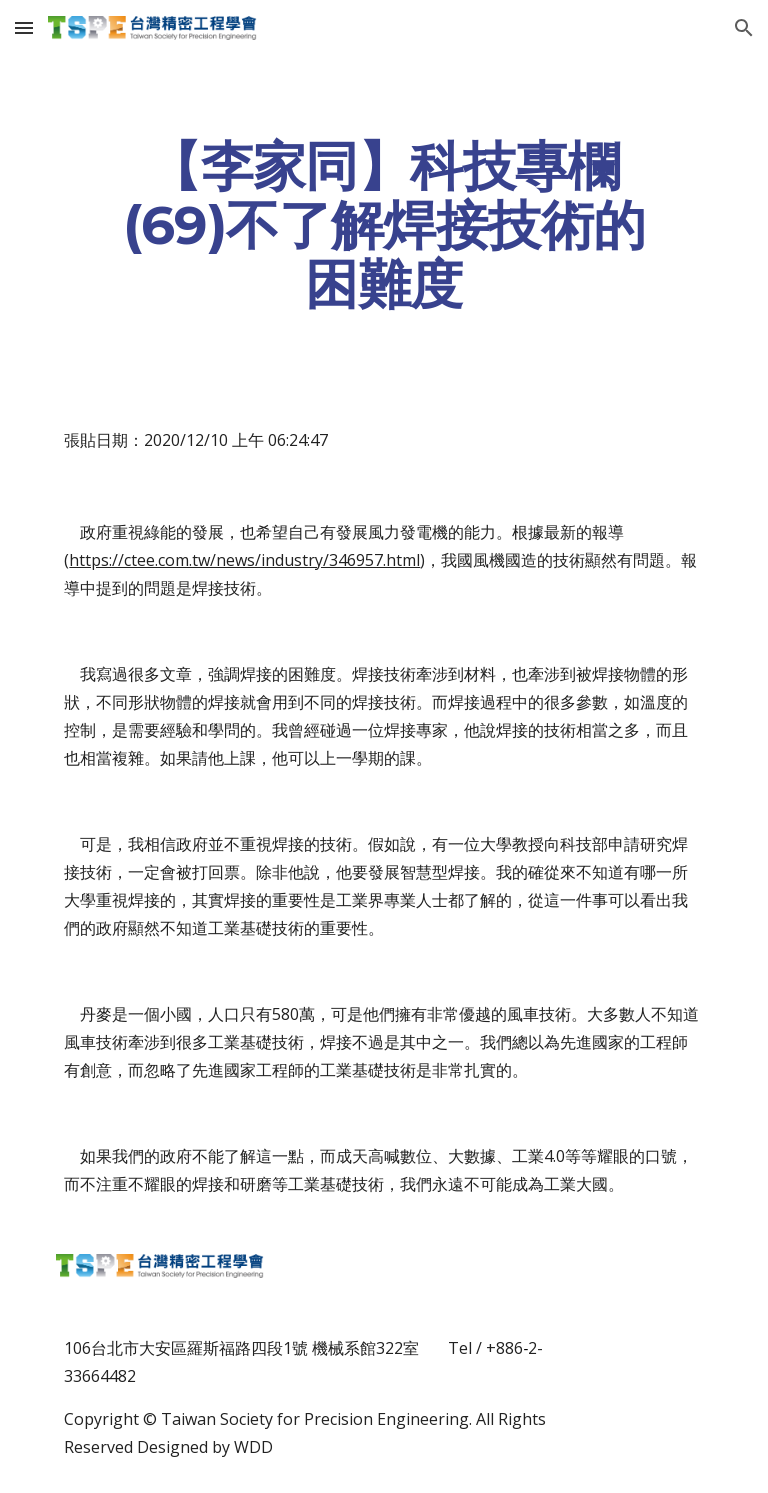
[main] (383, 225)
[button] (24, 27)
